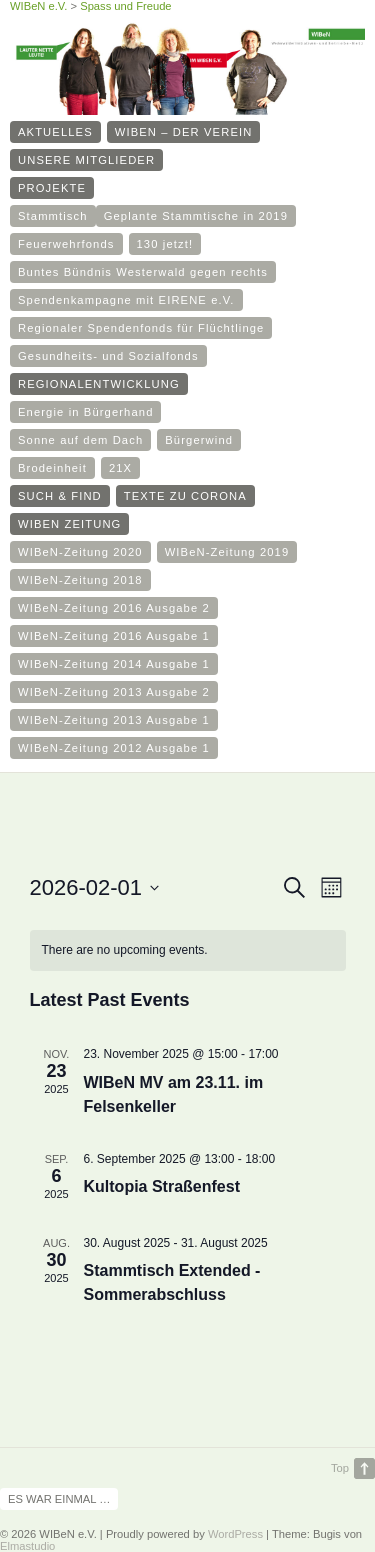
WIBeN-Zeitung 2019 (227, 552)
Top (340, 1468)
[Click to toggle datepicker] (95, 887)
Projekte (52, 188)
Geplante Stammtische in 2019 (196, 216)
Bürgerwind (199, 440)
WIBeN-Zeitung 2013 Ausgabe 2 (114, 692)
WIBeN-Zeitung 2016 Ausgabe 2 (114, 608)
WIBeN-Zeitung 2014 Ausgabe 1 (114, 664)
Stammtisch (53, 216)
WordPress (235, 1534)
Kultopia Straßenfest (162, 1186)
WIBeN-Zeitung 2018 (80, 580)
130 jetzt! (165, 244)
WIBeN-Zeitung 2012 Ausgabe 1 (114, 748)
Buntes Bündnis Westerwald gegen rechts (143, 272)
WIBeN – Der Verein (184, 132)
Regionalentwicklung (99, 384)
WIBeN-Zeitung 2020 (80, 552)
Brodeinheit (52, 468)
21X (120, 468)
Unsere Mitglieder (86, 160)
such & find (60, 496)
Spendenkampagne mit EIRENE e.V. (126, 300)
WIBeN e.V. (38, 6)
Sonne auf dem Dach (80, 440)
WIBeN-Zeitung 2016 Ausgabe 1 (114, 636)
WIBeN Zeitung (69, 524)
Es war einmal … (59, 1499)
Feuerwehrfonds (66, 244)
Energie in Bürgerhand (85, 412)
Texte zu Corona (185, 496)
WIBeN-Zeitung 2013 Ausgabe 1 (114, 720)
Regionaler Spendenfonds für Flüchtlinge (141, 328)
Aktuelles (55, 132)
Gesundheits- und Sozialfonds (108, 356)
